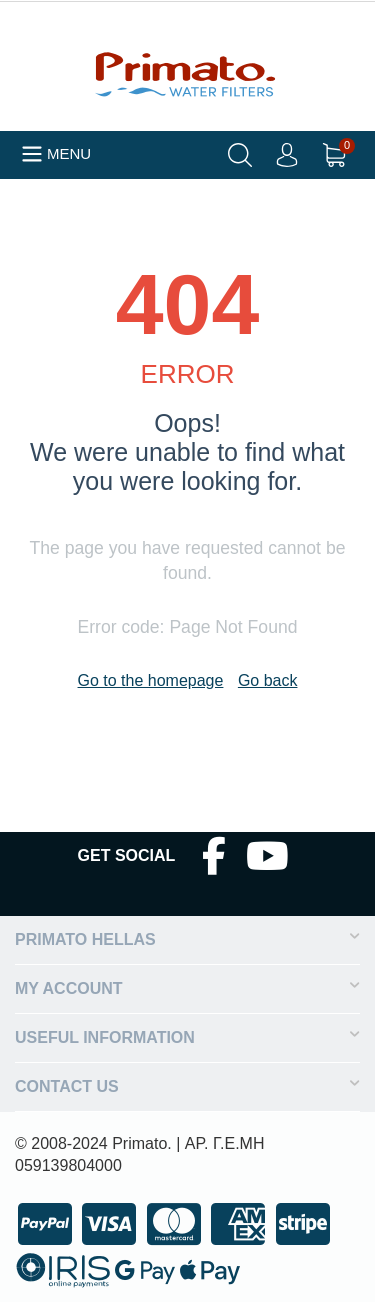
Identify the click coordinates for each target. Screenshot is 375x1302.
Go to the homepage (151, 680)
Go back (268, 680)
